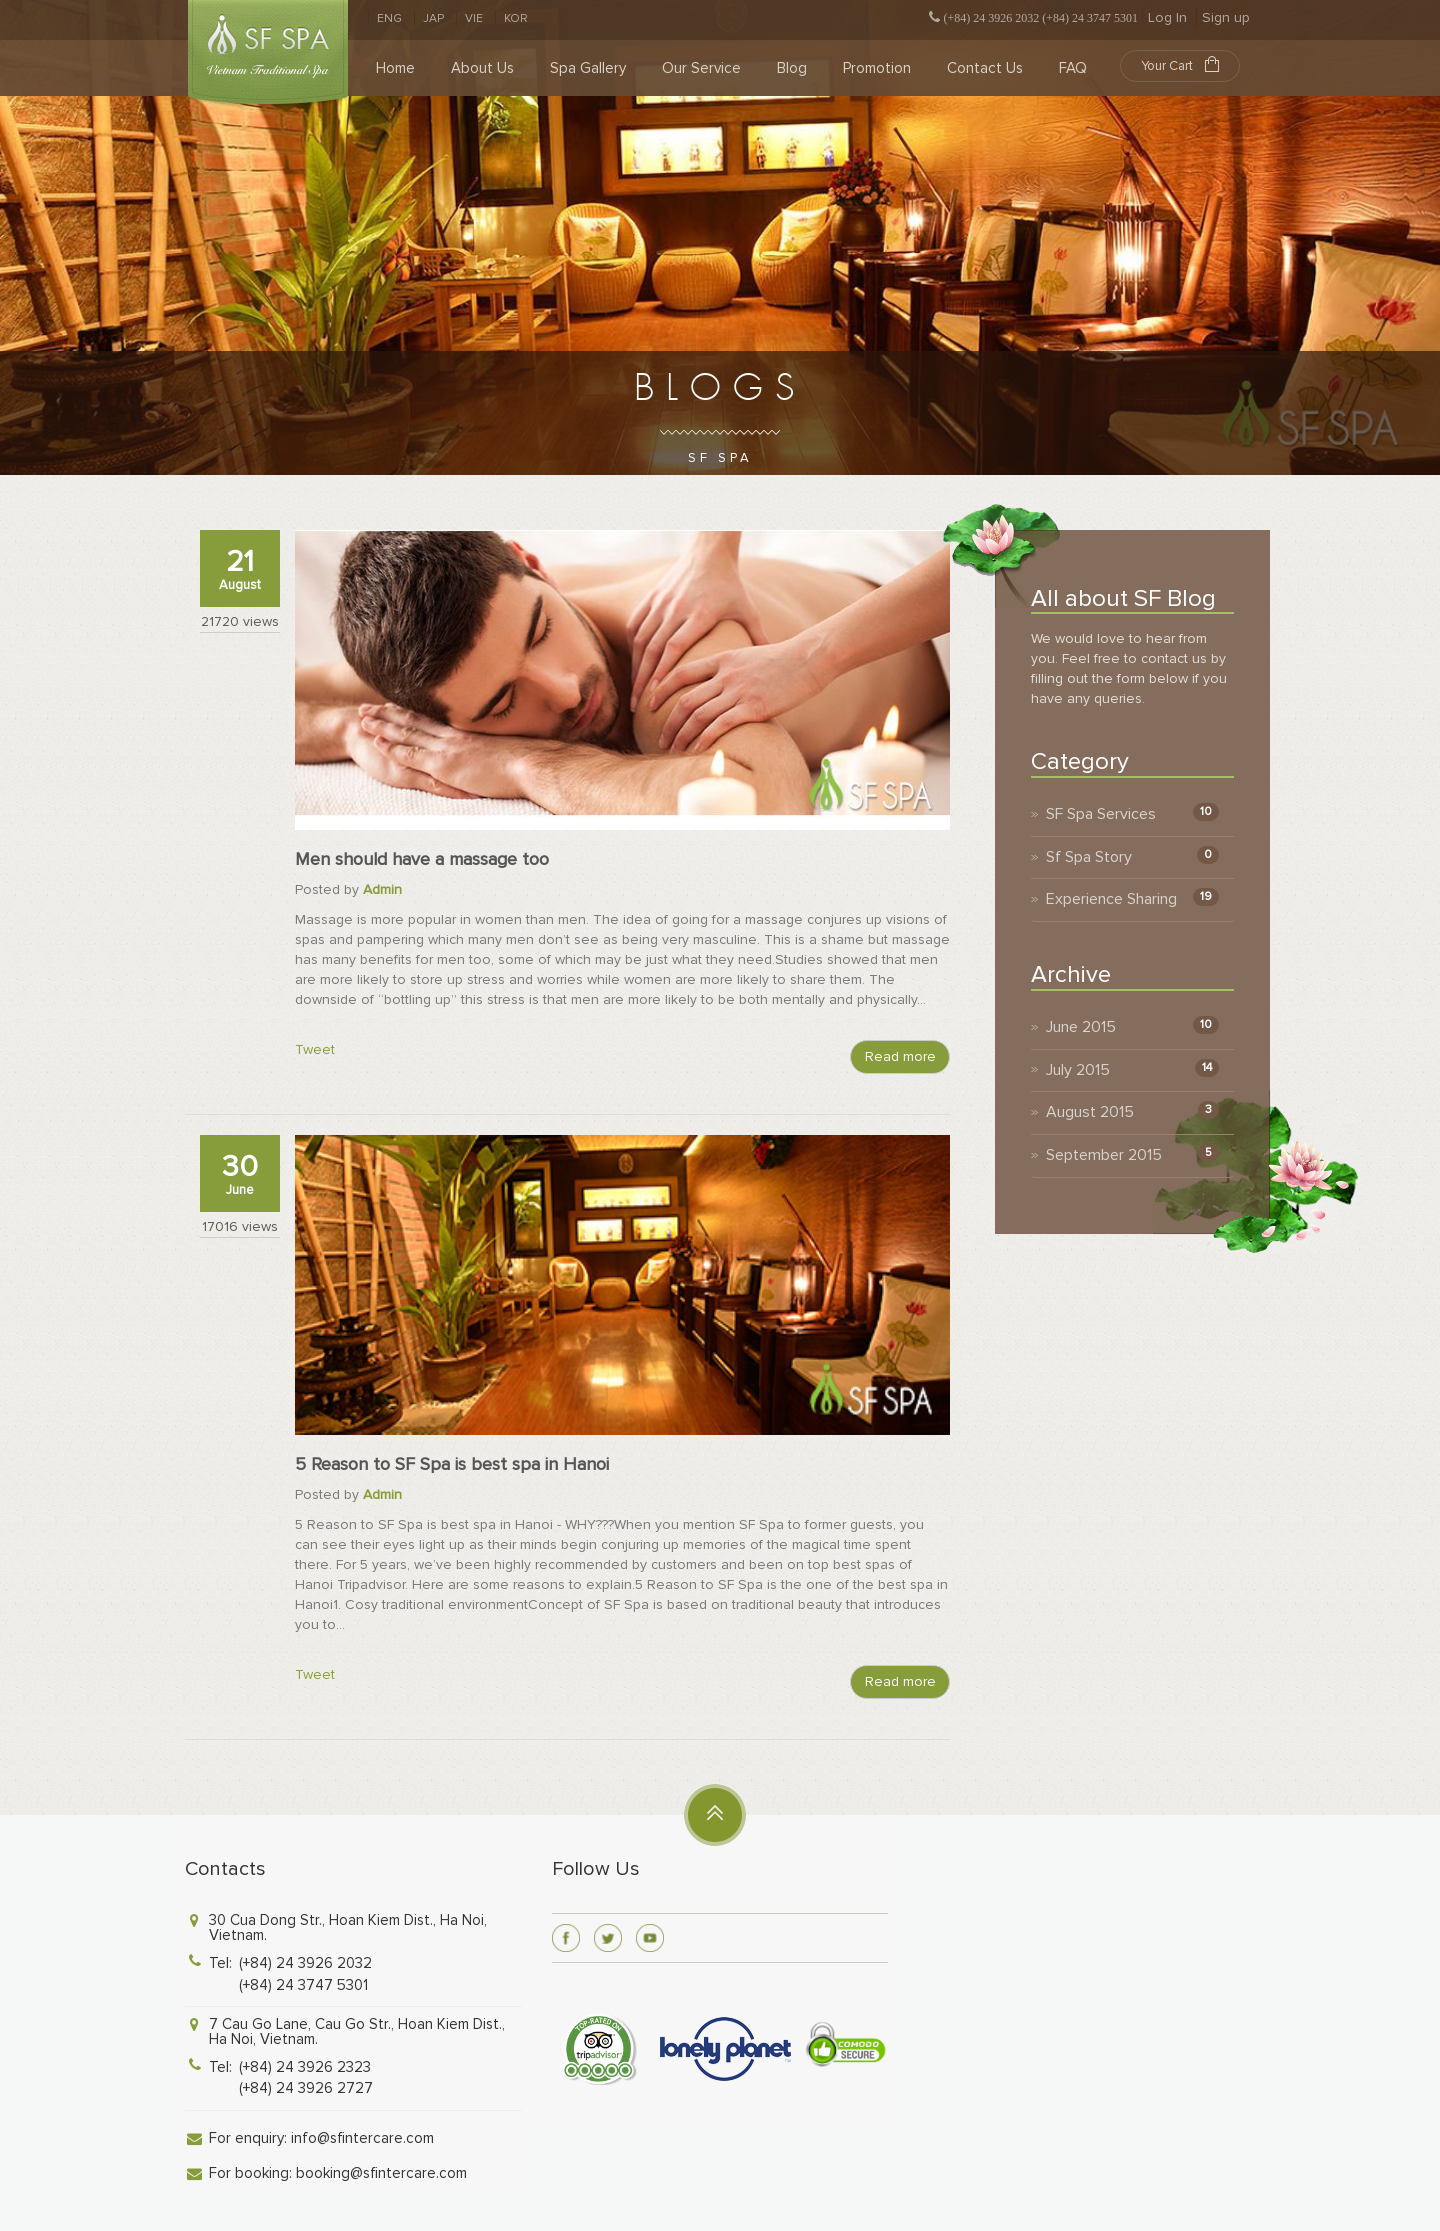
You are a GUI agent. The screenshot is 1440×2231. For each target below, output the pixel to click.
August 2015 (1090, 1112)
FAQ (1073, 68)
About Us (482, 68)
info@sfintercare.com (362, 2138)
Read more (900, 1056)
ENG (389, 18)
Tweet (315, 1049)
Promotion (877, 68)
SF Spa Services (1101, 814)
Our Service (701, 68)
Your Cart (1180, 65)
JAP (433, 18)
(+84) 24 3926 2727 (306, 2088)
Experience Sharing (1111, 899)
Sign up (1226, 17)
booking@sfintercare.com (381, 2173)
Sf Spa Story (1089, 857)
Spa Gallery (588, 68)
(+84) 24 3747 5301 (303, 1985)
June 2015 (1081, 1027)
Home (395, 68)
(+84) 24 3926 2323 (305, 2067)
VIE (474, 18)
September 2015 (1104, 1155)
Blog (792, 68)
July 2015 (1078, 1070)
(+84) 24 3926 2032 (305, 1963)
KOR (516, 18)
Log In (1167, 17)
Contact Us (985, 68)
